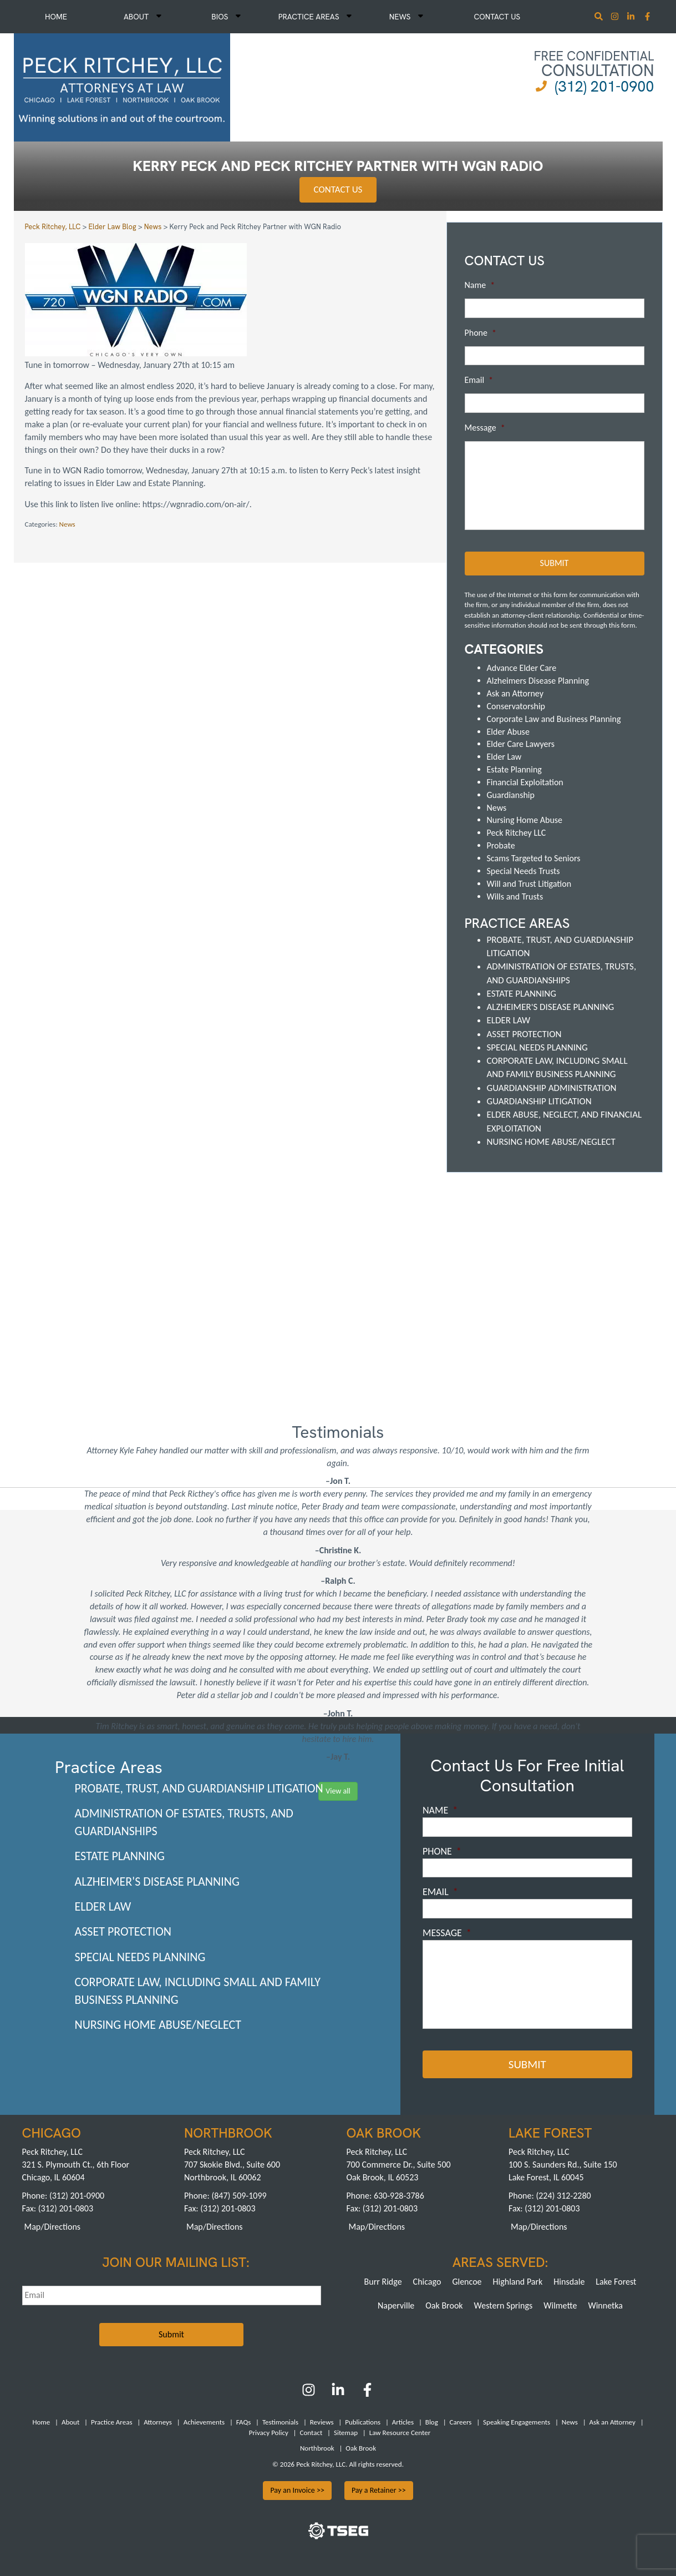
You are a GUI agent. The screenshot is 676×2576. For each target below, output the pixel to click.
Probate (501, 845)
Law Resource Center (399, 2432)
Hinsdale (568, 2281)
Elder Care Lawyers (521, 744)
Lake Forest (616, 2281)
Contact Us (497, 17)
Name (480, 285)
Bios (226, 17)
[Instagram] (616, 17)
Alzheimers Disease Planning (538, 680)
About (142, 17)
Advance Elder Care (522, 668)
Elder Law (504, 756)
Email (479, 380)
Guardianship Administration (552, 1088)
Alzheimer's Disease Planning (550, 1007)
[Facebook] (367, 2393)
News (406, 17)
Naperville (396, 2305)
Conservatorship (516, 706)
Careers (461, 2422)
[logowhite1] (122, 86)
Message (485, 427)
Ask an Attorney (515, 693)
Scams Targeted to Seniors (534, 858)
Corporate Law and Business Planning (554, 719)
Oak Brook (443, 2305)
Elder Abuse (508, 731)
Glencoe (466, 2281)
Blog (431, 2422)
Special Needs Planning (537, 1047)
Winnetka (605, 2305)
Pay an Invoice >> (297, 2489)
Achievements (204, 2422)
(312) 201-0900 (604, 86)
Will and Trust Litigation (529, 883)
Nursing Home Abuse (525, 820)
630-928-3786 (399, 2195)
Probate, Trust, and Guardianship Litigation (199, 1788)
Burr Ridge (383, 2281)
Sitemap (346, 2432)
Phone (480, 332)
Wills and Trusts (515, 896)
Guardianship (511, 795)
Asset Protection (524, 1033)
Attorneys (158, 2422)
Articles (403, 2422)
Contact (310, 2432)
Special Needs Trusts (523, 871)
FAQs (243, 2422)
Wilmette (560, 2305)
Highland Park (518, 2281)
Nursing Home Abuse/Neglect (551, 1142)
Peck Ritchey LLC (516, 832)
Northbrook (317, 2448)
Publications (362, 2422)
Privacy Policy (268, 2432)
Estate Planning (514, 769)
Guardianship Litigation (539, 1101)
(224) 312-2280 (563, 2195)
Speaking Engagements (516, 2422)
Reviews (322, 2422)
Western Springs (503, 2305)
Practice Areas (315, 17)
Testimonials (280, 2422)
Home (56, 17)
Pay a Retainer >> (379, 2489)
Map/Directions (52, 2226)
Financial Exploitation (525, 782)
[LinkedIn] (338, 2393)
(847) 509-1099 (238, 2195)
